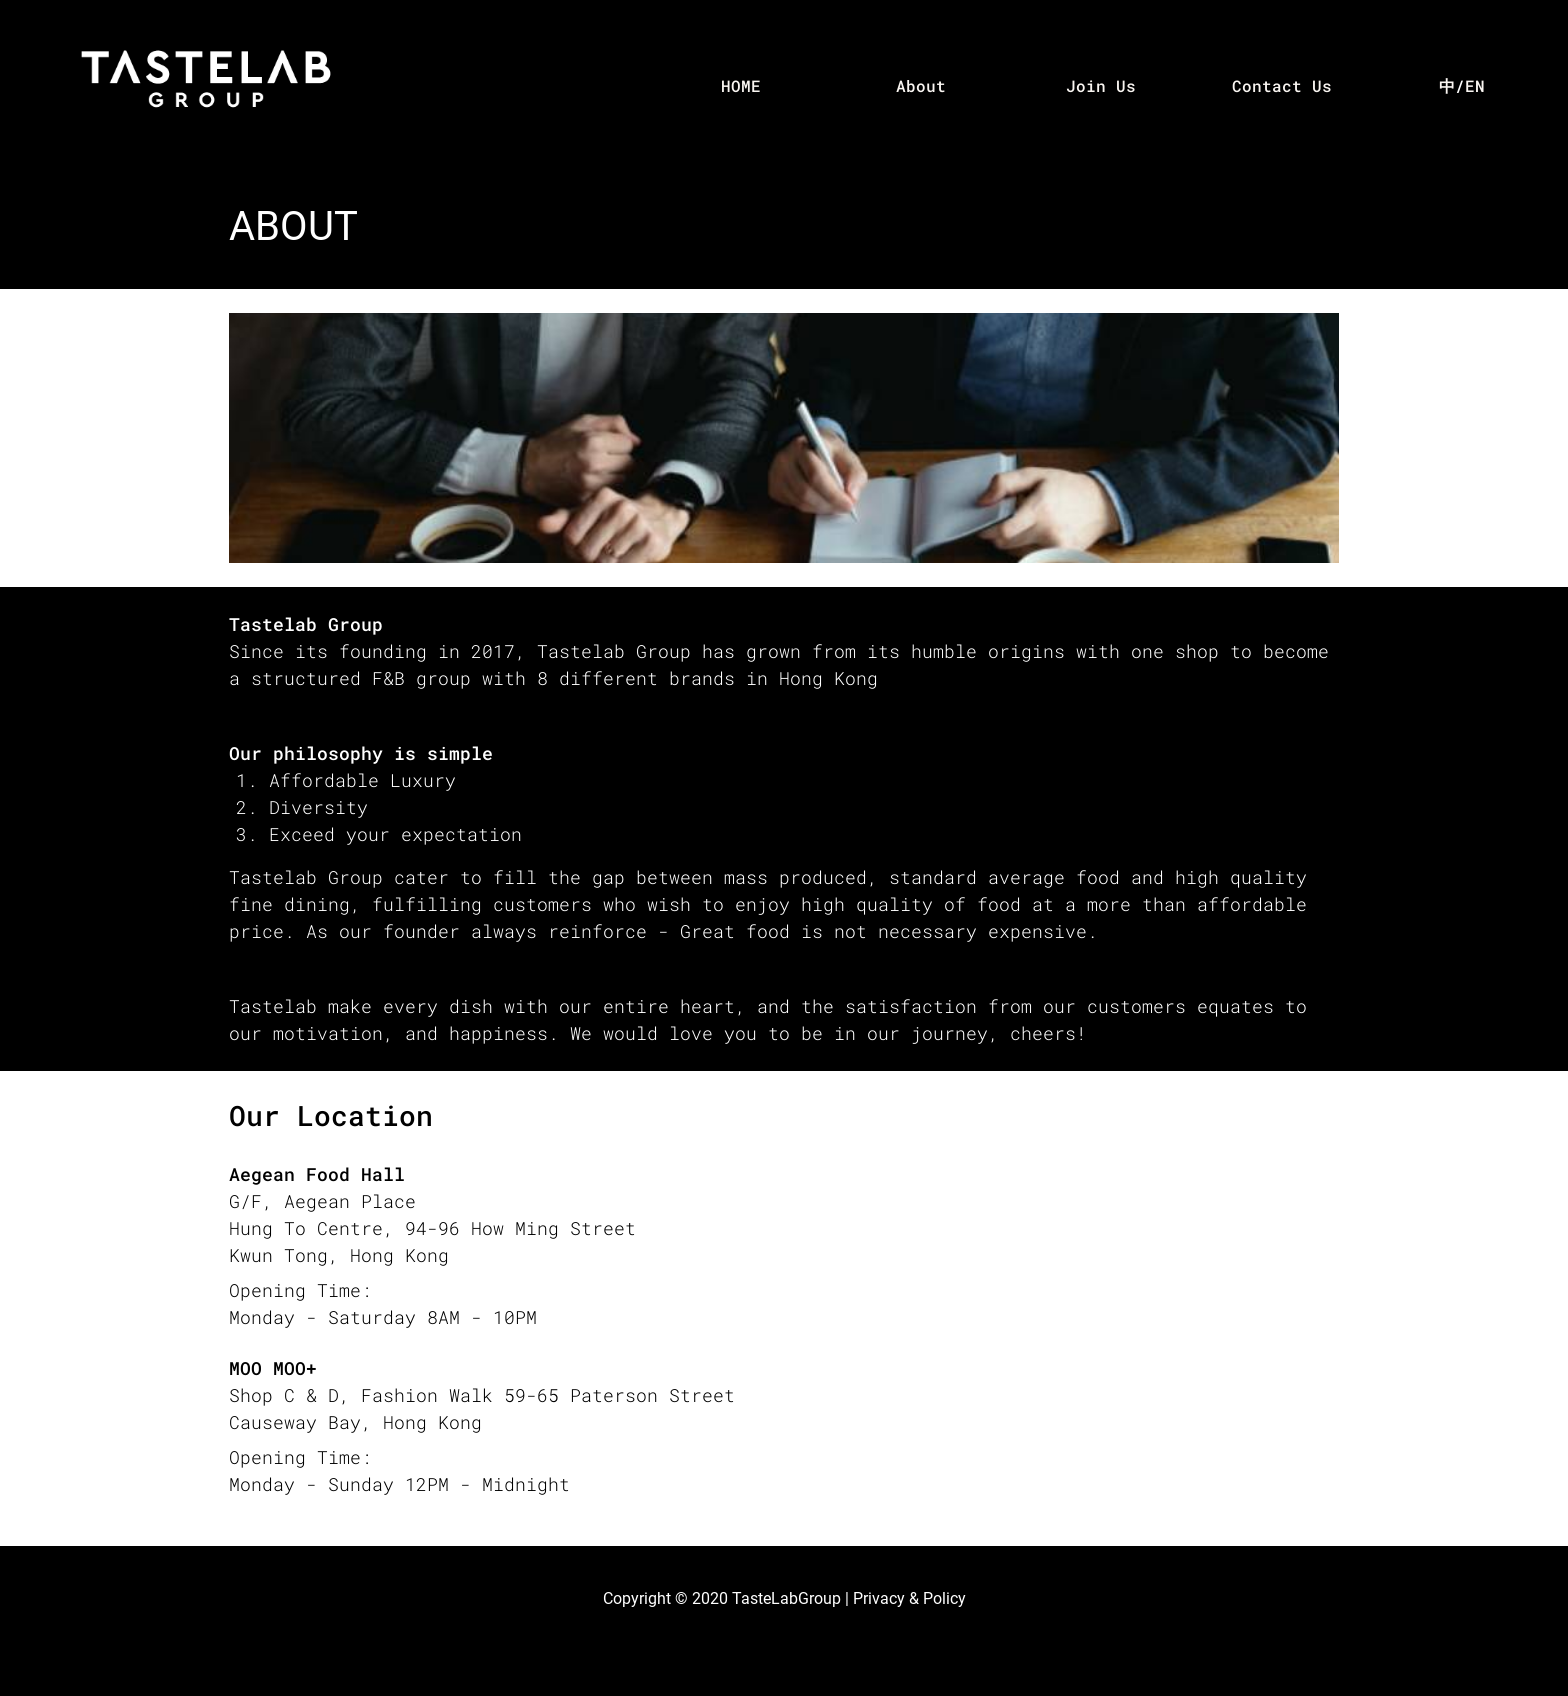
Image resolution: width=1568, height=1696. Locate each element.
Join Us (1101, 85)
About (921, 85)
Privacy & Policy (909, 1598)
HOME (741, 85)
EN (1475, 85)
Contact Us (1282, 85)
